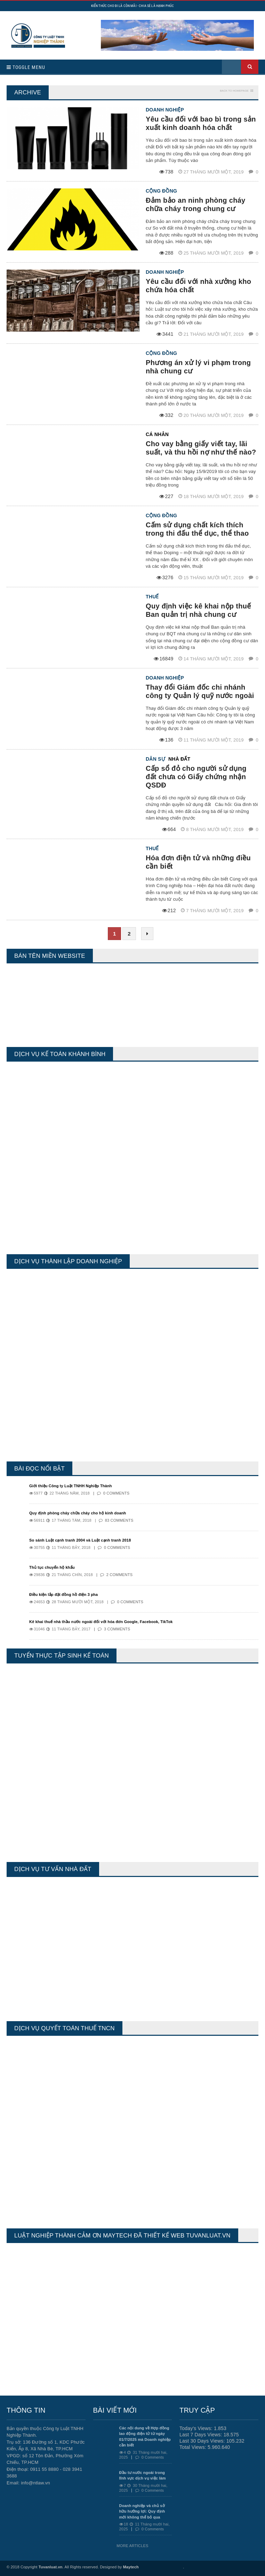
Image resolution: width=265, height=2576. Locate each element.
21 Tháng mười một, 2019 (211, 334)
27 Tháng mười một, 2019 (211, 171)
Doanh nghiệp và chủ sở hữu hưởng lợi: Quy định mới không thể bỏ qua (142, 2511)
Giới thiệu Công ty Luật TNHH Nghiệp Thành (70, 1486)
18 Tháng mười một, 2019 (211, 496)
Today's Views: (196, 2428)
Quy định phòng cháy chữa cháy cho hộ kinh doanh (77, 1513)
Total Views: (193, 2447)
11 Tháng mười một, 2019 (211, 740)
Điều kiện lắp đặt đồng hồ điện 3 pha (63, 1594)
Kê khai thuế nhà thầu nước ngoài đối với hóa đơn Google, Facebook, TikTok (101, 1622)
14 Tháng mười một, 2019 (211, 658)
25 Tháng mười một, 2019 (211, 253)
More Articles (132, 2546)
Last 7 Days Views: (201, 2434)
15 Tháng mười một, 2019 (211, 577)
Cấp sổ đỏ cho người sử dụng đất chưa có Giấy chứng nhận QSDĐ (196, 777)
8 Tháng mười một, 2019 (213, 829)
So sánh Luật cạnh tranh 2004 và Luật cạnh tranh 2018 (80, 1540)
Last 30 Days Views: (202, 2441)
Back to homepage (234, 90)
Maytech (131, 2567)
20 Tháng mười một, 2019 (211, 415)
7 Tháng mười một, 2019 (213, 910)
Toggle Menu (26, 67)
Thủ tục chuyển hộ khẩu (52, 1567)
